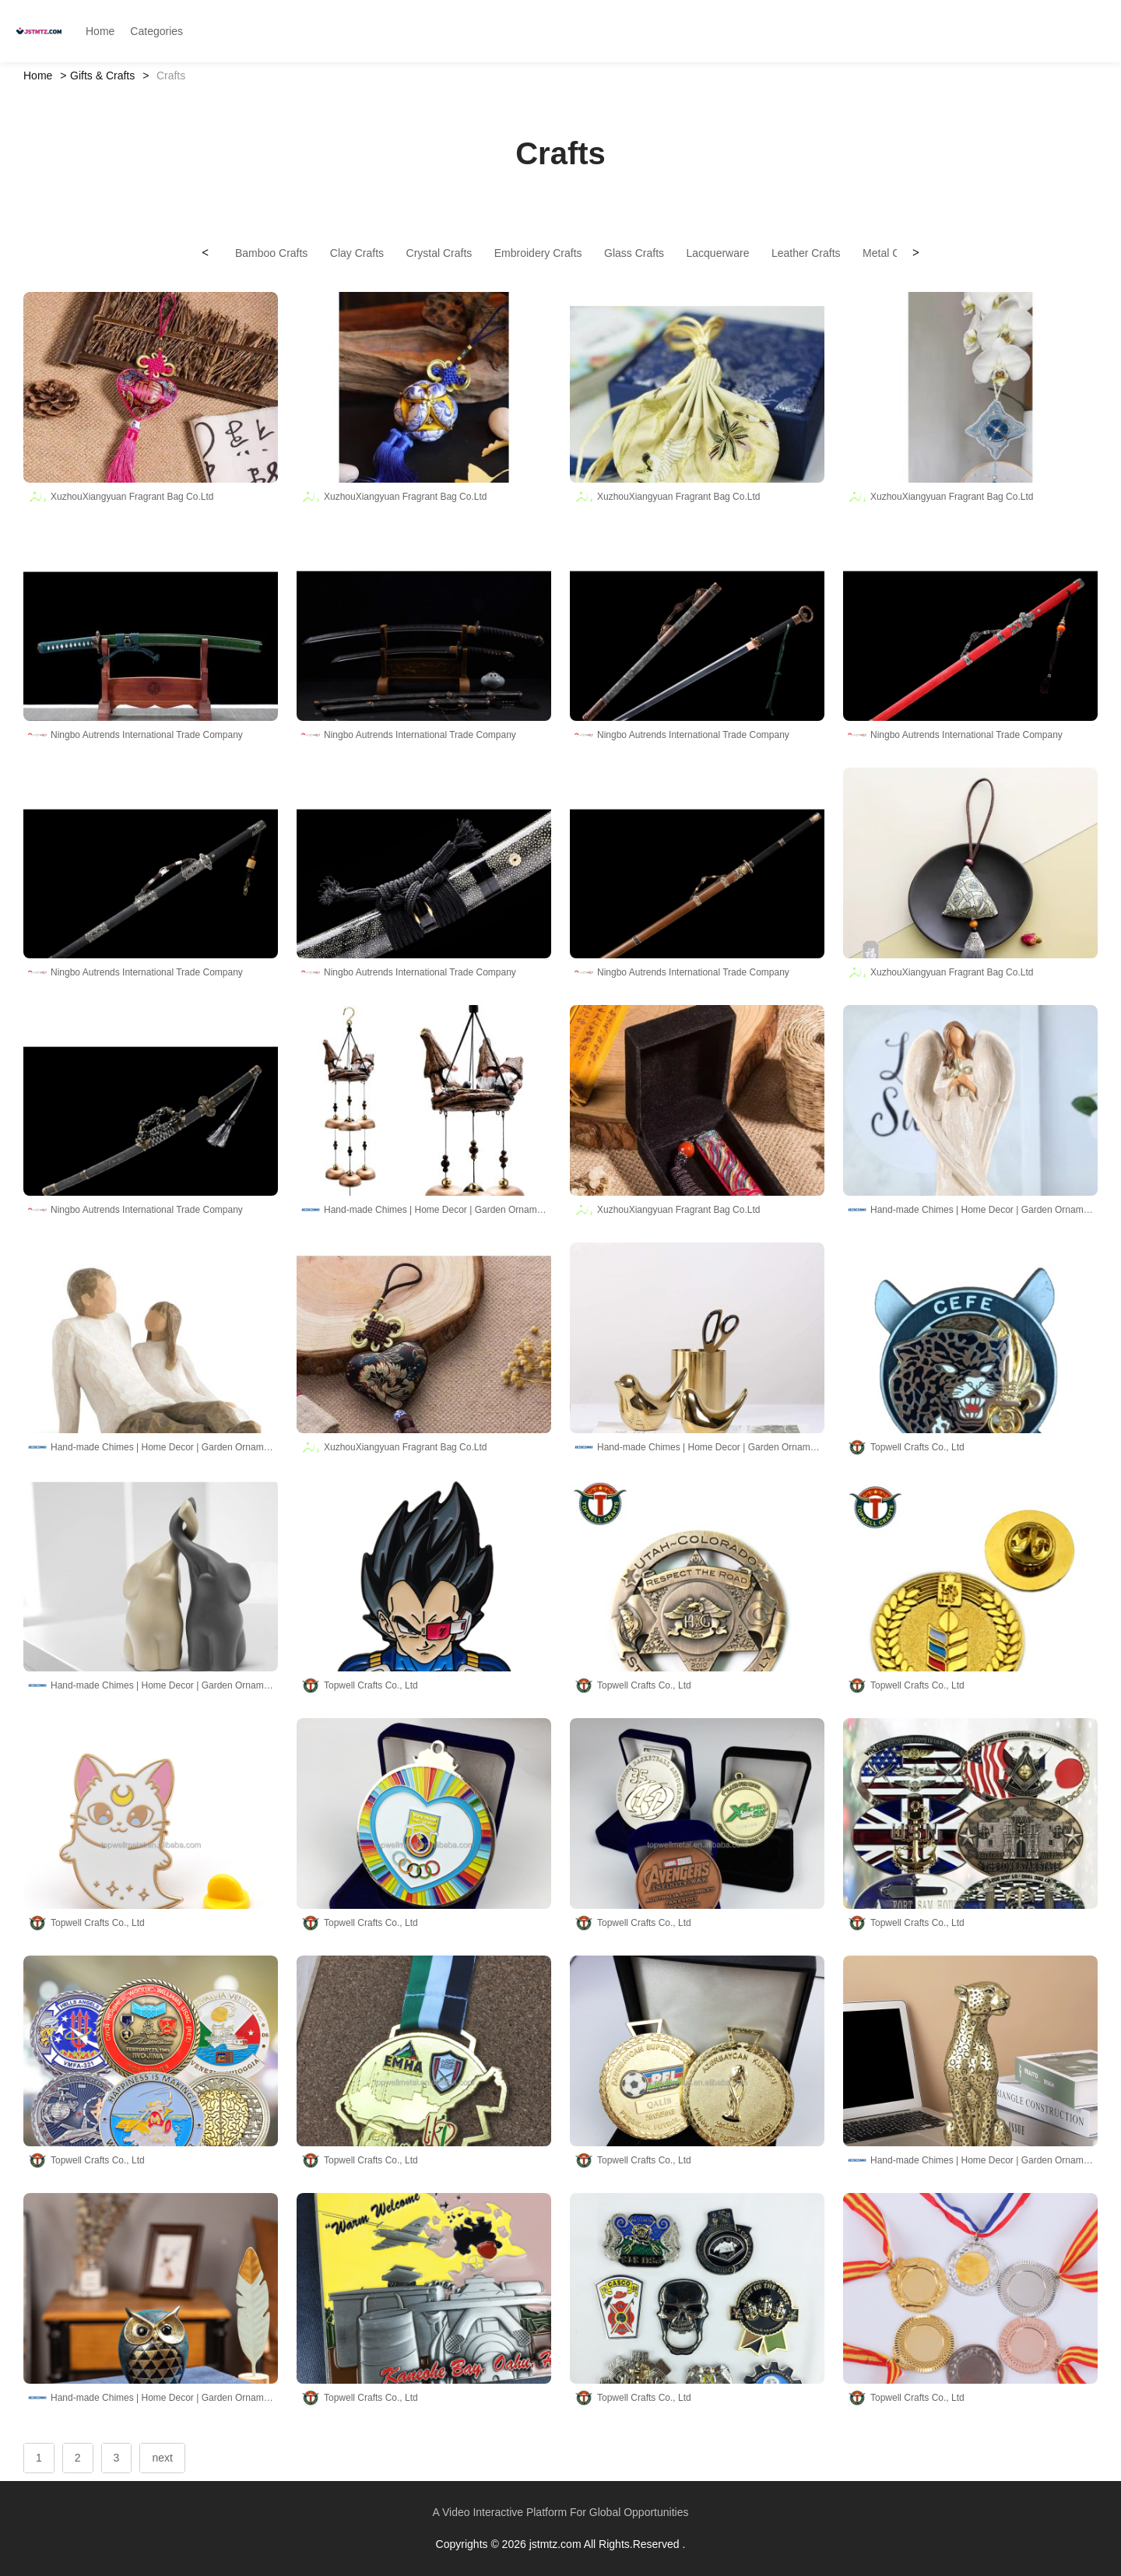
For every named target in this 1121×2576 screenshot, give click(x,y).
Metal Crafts (892, 253)
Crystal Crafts (439, 253)
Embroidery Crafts (538, 253)
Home (37, 75)
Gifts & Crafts (102, 75)
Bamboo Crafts (271, 253)
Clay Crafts (357, 253)
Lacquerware (718, 253)
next (162, 2457)
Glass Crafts (634, 253)
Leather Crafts (806, 253)
